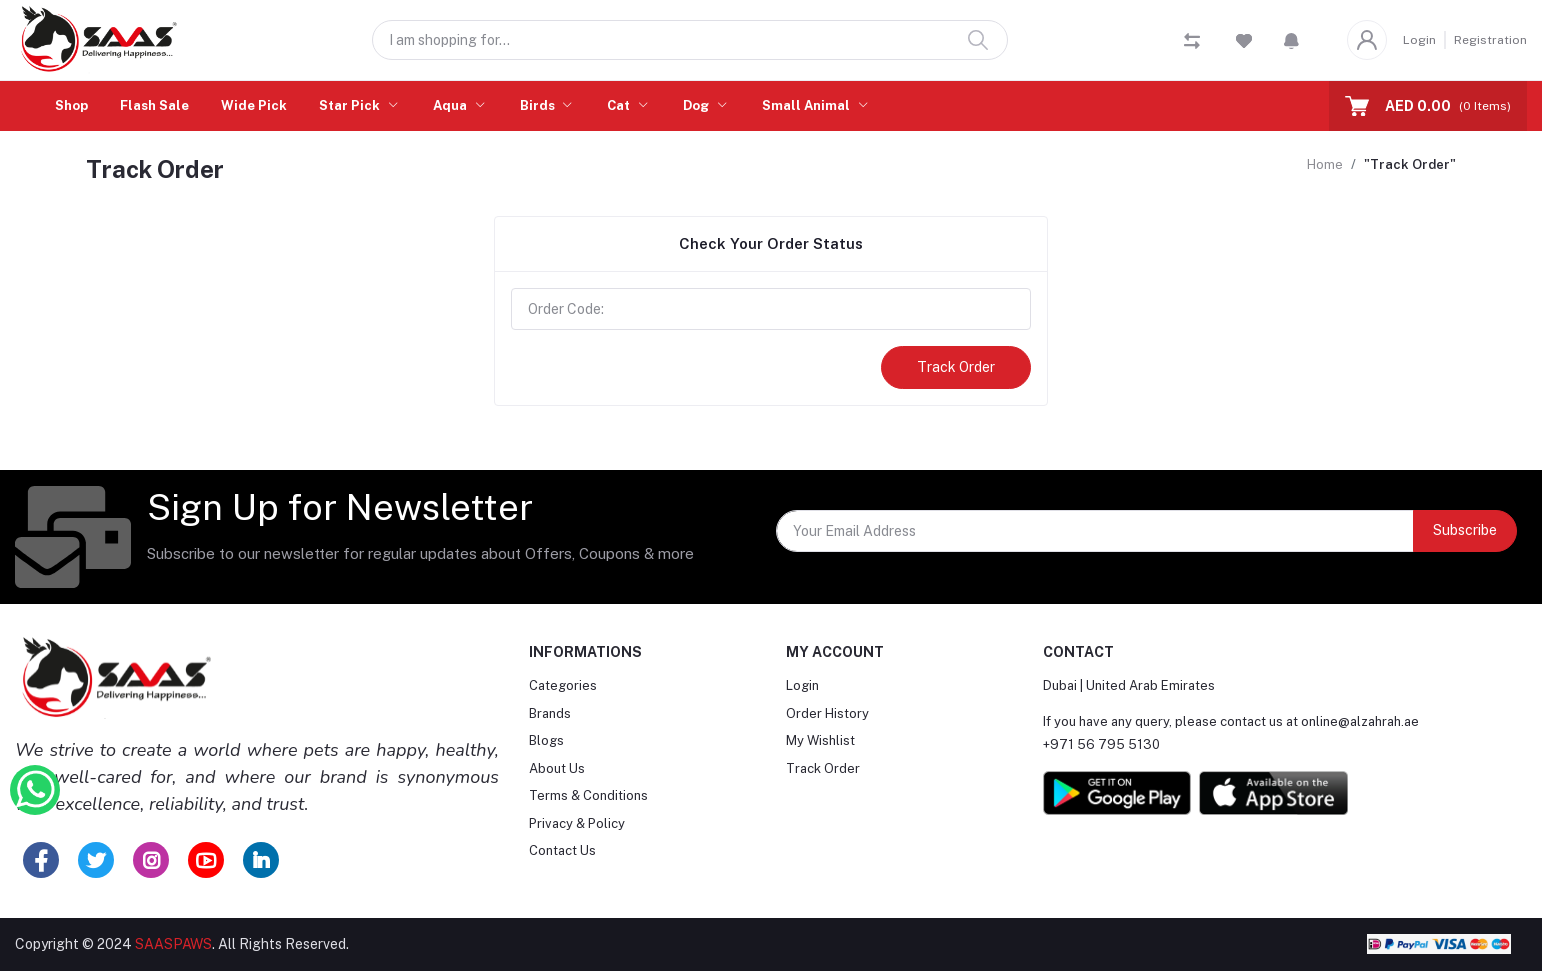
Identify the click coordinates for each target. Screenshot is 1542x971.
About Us (557, 768)
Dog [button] (697, 105)
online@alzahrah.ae (1360, 721)
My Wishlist (820, 740)
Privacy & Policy (577, 823)
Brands (550, 713)
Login (1419, 40)
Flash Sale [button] (154, 105)
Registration (1490, 40)
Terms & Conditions (588, 795)
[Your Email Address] (1095, 531)
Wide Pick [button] (254, 105)
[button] (1291, 40)
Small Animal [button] (807, 105)
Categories (563, 685)
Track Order (956, 367)
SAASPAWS (173, 944)
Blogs (546, 740)
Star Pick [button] (351, 105)
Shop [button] (71, 105)
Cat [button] (620, 105)
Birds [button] (539, 105)
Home (1325, 164)
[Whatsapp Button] (35, 790)
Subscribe (1465, 530)
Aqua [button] (451, 105)
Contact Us (562, 850)
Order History (827, 713)
